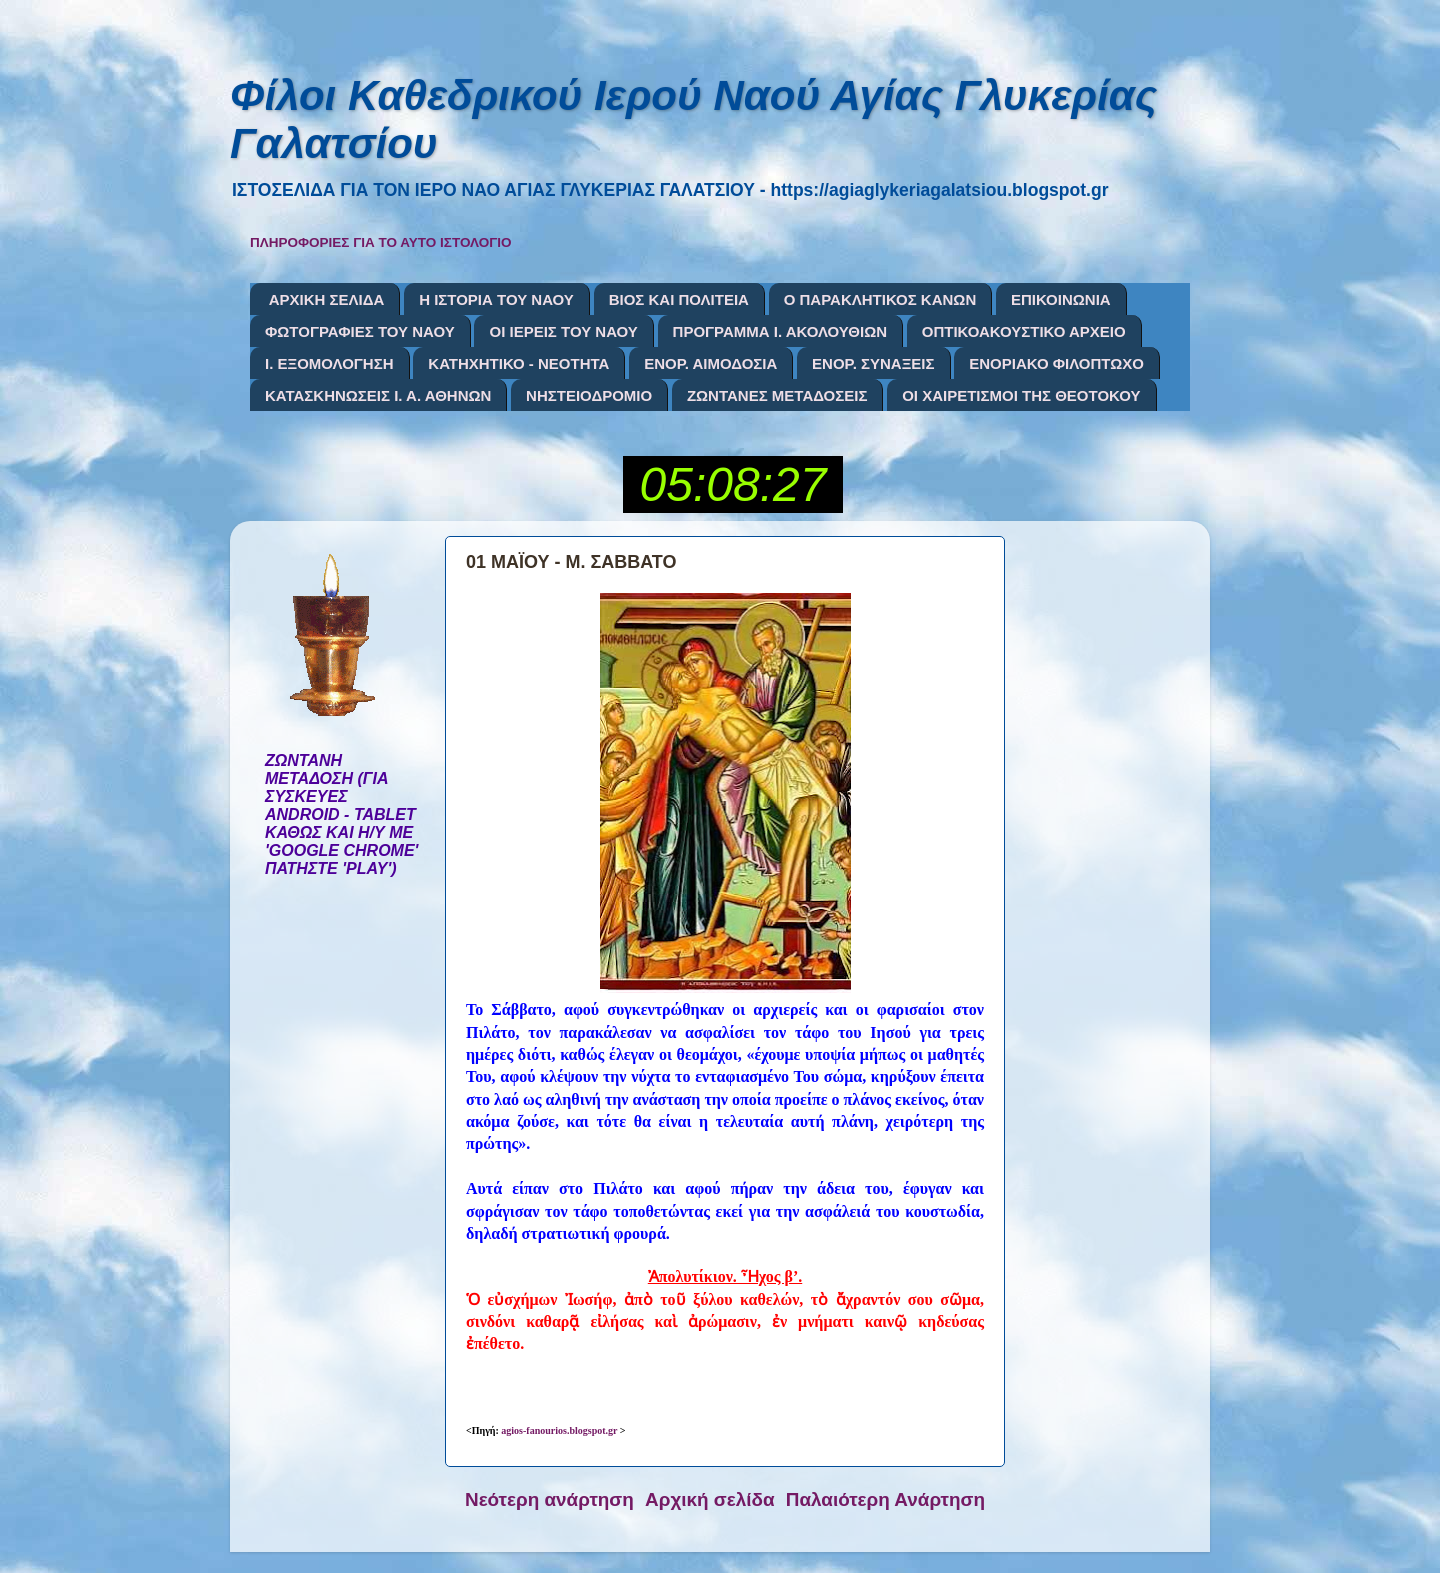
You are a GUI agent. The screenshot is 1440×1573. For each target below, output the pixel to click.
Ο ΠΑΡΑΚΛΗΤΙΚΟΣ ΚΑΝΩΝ (880, 299)
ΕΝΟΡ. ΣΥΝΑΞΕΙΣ (873, 363)
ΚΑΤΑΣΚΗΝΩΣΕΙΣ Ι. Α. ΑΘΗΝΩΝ (378, 395)
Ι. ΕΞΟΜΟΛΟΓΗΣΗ (329, 363)
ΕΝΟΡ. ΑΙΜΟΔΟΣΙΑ (710, 363)
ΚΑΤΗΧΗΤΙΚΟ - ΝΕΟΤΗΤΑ (518, 363)
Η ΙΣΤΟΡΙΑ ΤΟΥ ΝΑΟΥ (496, 299)
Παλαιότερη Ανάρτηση (885, 1499)
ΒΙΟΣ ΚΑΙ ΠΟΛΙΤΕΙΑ (679, 299)
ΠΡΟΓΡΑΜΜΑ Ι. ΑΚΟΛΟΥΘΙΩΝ (780, 331)
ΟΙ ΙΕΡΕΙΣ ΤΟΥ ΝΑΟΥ (563, 331)
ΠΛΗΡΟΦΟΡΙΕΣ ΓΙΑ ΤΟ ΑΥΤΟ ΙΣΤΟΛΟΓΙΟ (381, 242)
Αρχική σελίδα (710, 1499)
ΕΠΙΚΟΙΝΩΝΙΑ (1061, 299)
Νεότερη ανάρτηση (549, 1499)
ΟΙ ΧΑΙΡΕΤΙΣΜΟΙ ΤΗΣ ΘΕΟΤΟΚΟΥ (1021, 395)
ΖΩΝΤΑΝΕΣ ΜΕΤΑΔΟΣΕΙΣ (777, 395)
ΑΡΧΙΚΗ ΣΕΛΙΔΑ (327, 299)
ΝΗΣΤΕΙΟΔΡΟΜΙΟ (589, 395)
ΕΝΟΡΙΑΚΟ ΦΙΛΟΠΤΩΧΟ (1056, 363)
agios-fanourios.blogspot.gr (559, 1430)
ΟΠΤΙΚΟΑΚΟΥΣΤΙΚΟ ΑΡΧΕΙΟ (1024, 331)
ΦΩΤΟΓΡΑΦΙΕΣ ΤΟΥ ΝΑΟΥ (360, 331)
